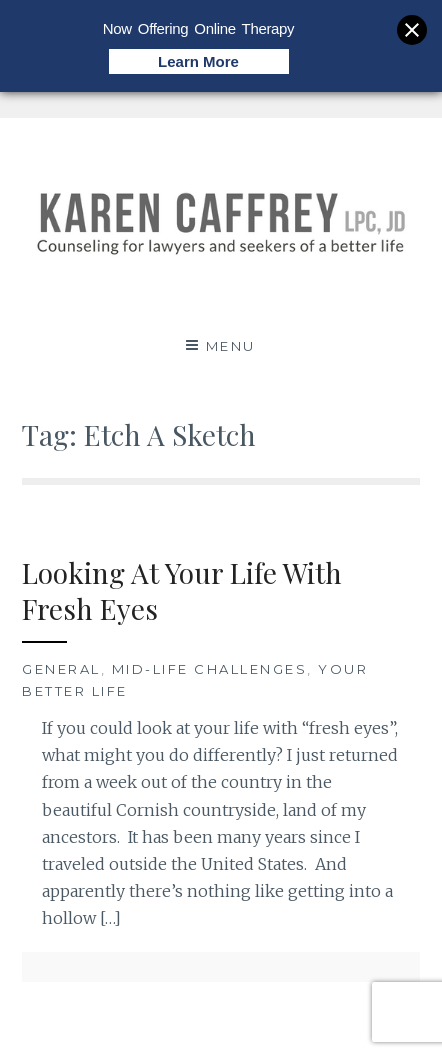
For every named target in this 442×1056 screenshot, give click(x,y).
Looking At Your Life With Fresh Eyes (182, 590)
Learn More (198, 61)
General (61, 669)
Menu (231, 346)
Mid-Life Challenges (210, 669)
